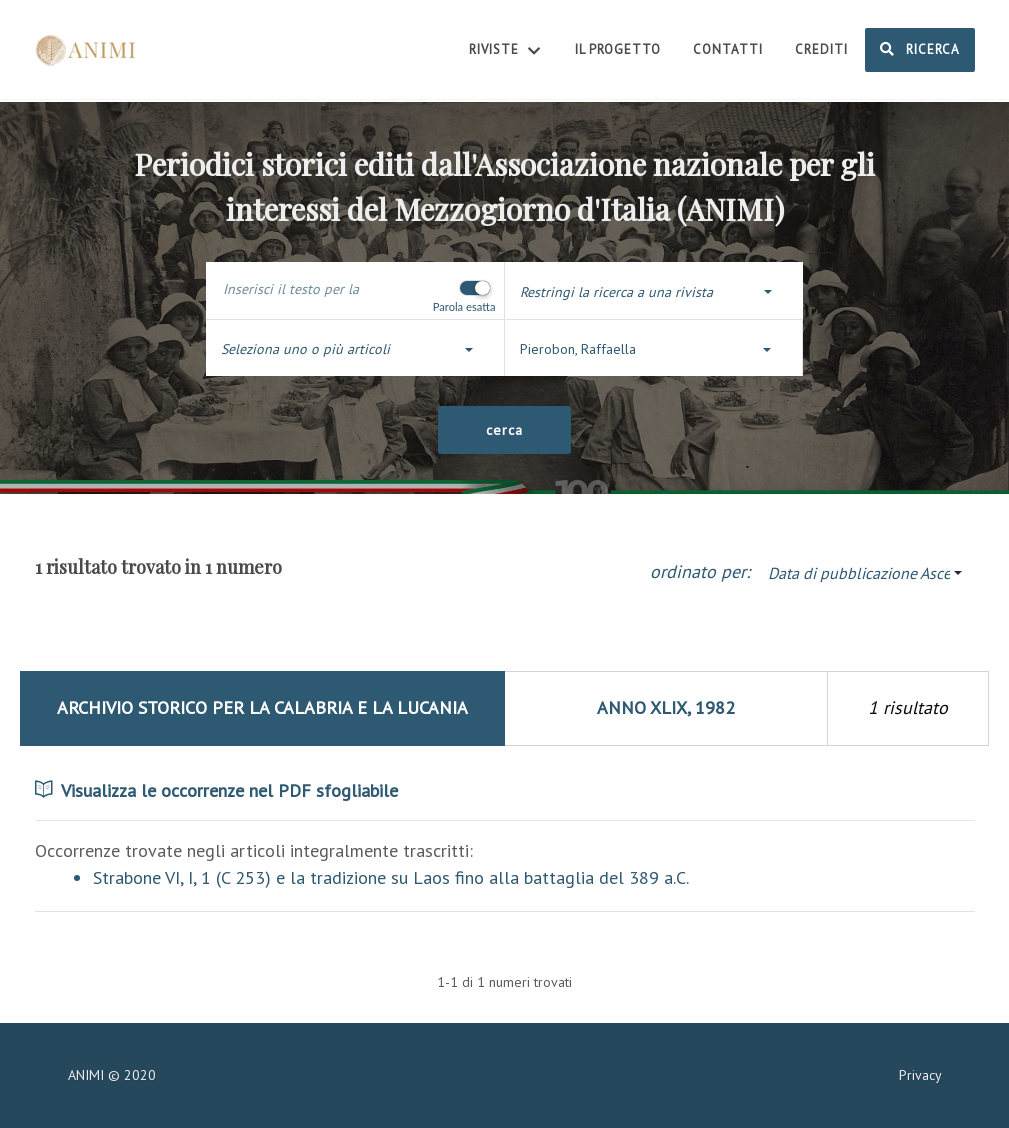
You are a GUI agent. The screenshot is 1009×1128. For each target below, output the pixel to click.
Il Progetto (618, 49)
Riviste (506, 51)
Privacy (920, 1075)
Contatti (728, 49)
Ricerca (920, 49)
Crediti (821, 49)
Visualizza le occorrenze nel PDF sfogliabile (216, 790)
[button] (654, 292)
